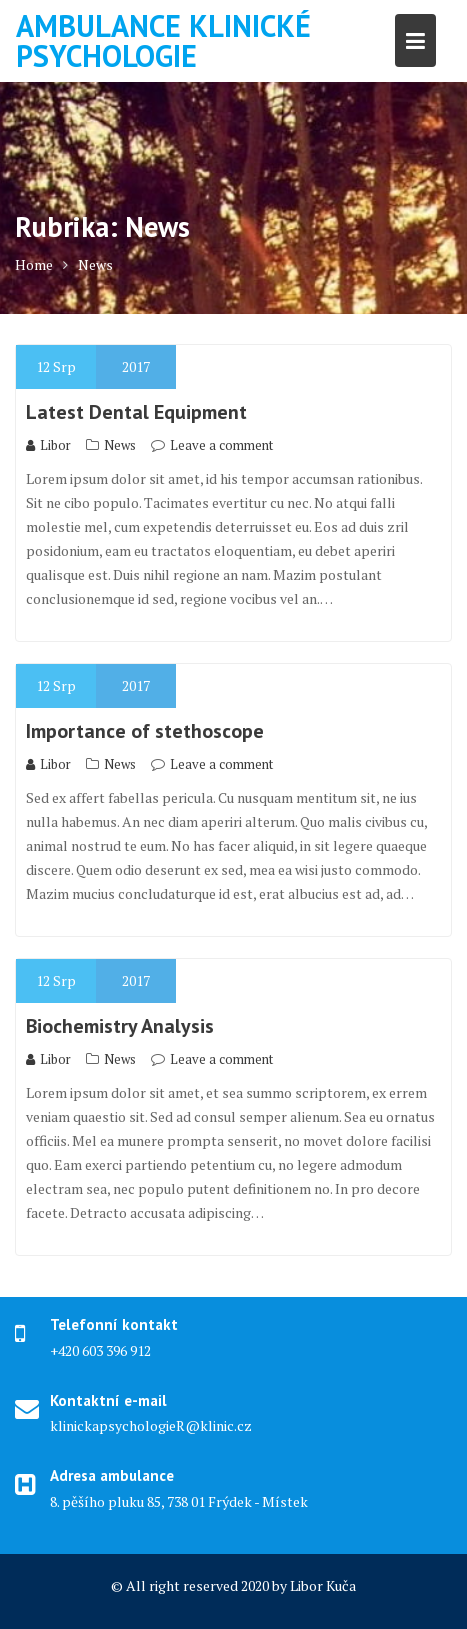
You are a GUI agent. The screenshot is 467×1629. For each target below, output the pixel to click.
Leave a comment (221, 445)
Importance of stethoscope (145, 731)
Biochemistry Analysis (120, 1026)
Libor (48, 445)
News (120, 445)
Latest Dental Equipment (136, 412)
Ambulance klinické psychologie (163, 40)
